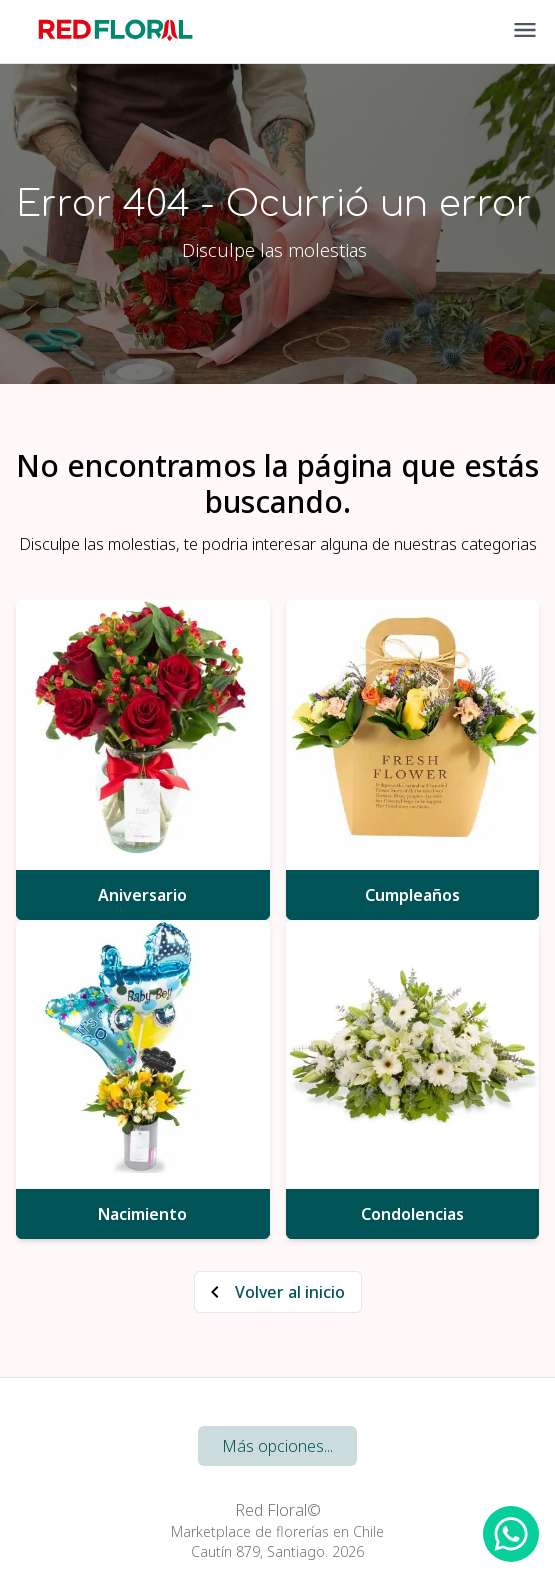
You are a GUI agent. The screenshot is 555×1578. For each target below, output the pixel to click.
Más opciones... (277, 1446)
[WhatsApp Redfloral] (511, 1534)
